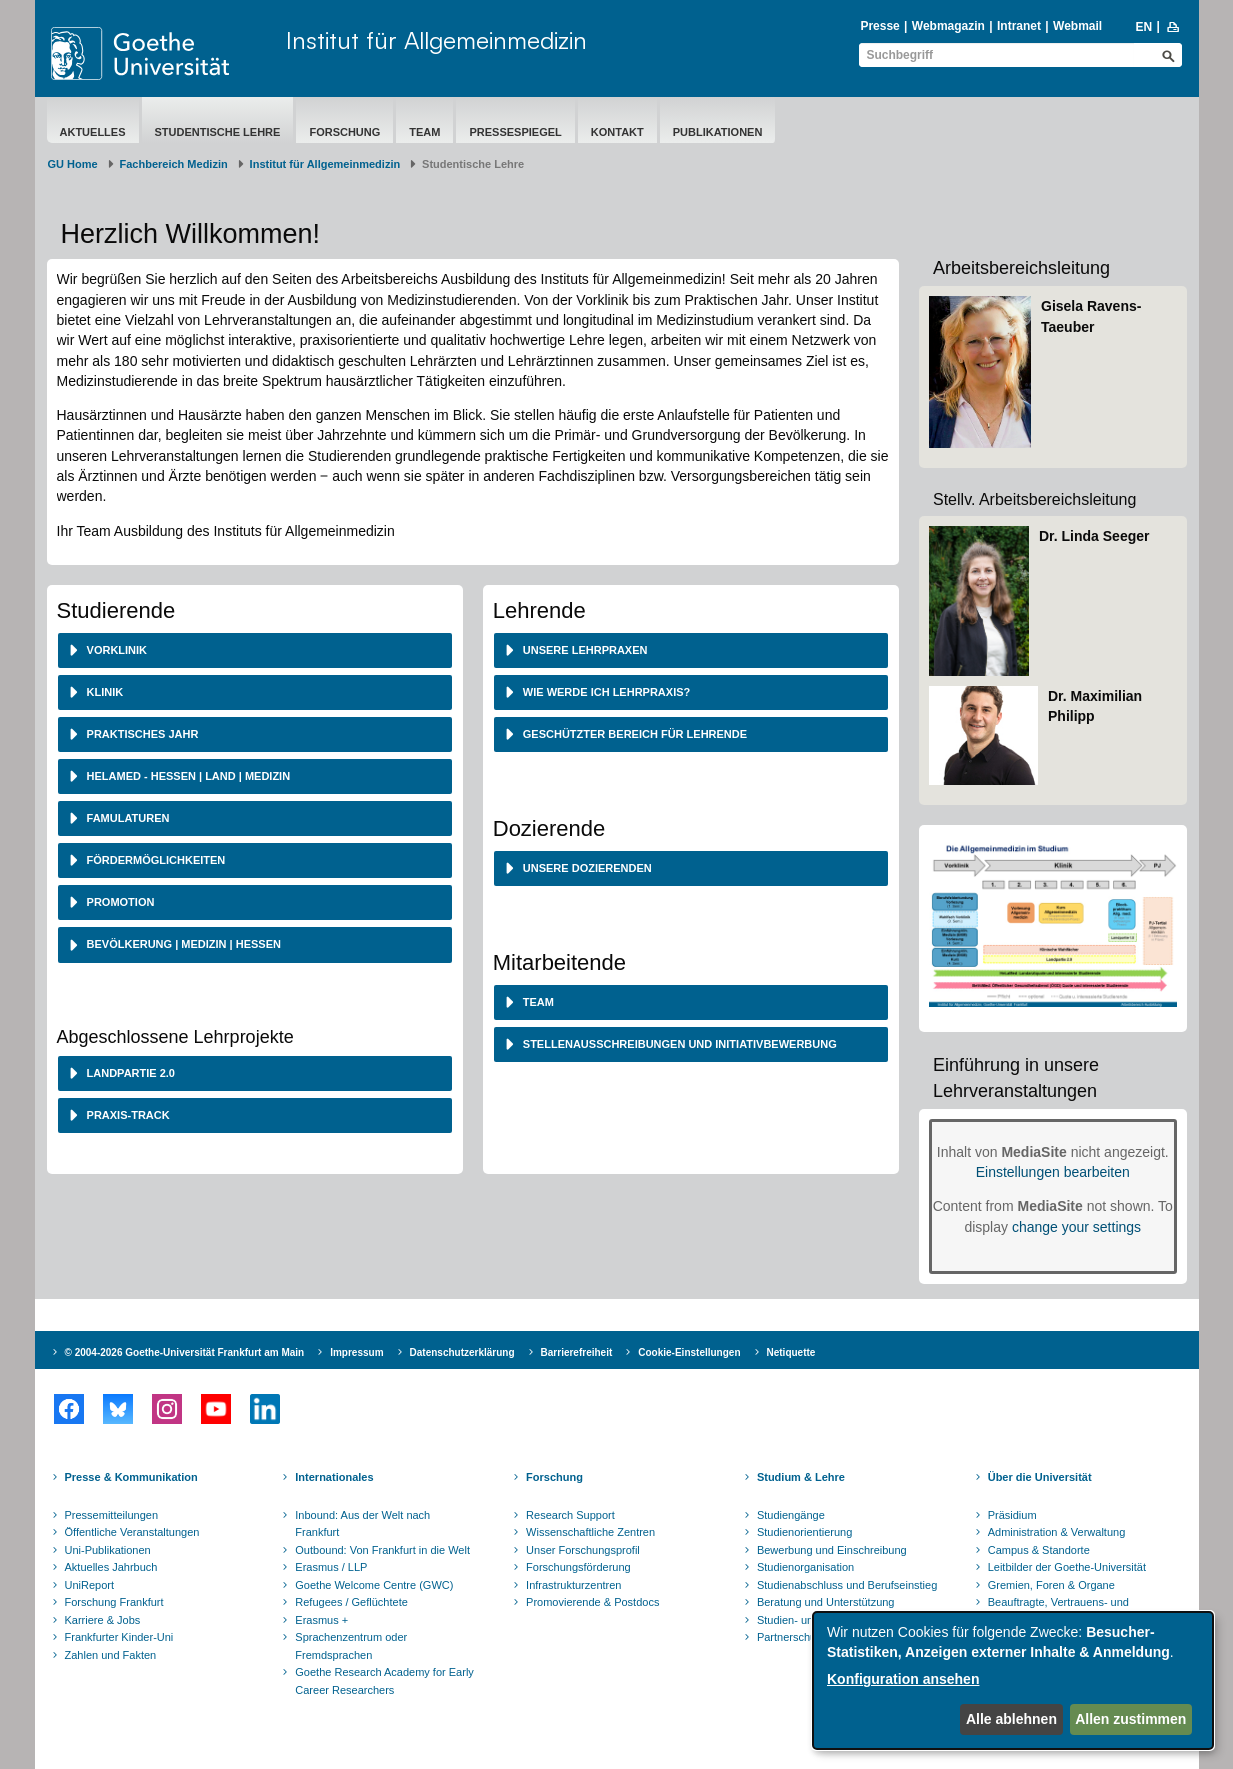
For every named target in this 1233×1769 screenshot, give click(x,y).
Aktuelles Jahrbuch (111, 1567)
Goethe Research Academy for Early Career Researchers (384, 1681)
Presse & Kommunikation (131, 1477)
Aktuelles (93, 132)
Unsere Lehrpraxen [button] (584, 650)
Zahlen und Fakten (111, 1655)
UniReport (90, 1585)
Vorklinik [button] (116, 650)
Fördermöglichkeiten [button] (155, 860)
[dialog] (1013, 1680)
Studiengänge (791, 1515)
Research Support (570, 1515)
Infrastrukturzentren (573, 1585)
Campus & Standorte (1039, 1550)
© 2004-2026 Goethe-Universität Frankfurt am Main (185, 1352)
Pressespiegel (515, 132)
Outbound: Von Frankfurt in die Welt (382, 1550)
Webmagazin (948, 26)
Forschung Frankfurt (114, 1602)
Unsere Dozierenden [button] (586, 868)
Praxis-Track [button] (127, 1115)
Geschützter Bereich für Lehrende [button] (633, 734)
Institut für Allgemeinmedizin (436, 40)
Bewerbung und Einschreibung (832, 1550)
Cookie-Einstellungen (689, 1352)
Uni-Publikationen (108, 1550)
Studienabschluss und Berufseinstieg (847, 1585)
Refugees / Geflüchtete (351, 1602)
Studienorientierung (804, 1532)
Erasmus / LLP (331, 1567)
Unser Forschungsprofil (583, 1550)
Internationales (334, 1477)
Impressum (356, 1352)
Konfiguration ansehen (903, 1679)
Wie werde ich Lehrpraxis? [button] (605, 692)
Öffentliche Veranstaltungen (132, 1532)
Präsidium (1012, 1515)
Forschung (344, 132)
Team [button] (537, 1002)
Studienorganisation (805, 1567)
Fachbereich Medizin (174, 164)
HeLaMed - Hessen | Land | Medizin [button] (187, 776)
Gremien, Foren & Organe (1051, 1585)
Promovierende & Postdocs (592, 1602)
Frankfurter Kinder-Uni (119, 1637)
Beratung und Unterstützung (826, 1602)
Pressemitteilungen (112, 1515)
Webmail (1077, 26)
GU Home (73, 164)
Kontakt (617, 132)
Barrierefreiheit (577, 1352)
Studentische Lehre (218, 132)
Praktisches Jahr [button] (141, 734)
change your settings (1076, 1227)
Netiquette (791, 1352)
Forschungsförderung (578, 1567)
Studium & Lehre (801, 1477)
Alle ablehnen (1011, 1719)
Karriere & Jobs (103, 1620)
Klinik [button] (104, 692)
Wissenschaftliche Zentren (590, 1532)
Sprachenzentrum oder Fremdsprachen (351, 1646)
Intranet (1019, 26)
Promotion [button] (119, 902)
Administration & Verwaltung (1057, 1532)
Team (424, 132)
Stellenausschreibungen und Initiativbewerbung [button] (678, 1044)
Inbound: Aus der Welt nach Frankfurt (362, 1524)
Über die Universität (1040, 1477)
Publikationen (718, 132)
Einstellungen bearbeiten (1053, 1172)
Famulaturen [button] (127, 818)
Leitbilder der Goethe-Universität (1067, 1567)
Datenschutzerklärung (462, 1352)
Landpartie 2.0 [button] (129, 1073)
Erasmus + (321, 1620)
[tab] (255, 650)
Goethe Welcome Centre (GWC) (374, 1585)
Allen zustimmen (1130, 1719)
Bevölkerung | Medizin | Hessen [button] (182, 944)
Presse (879, 26)
